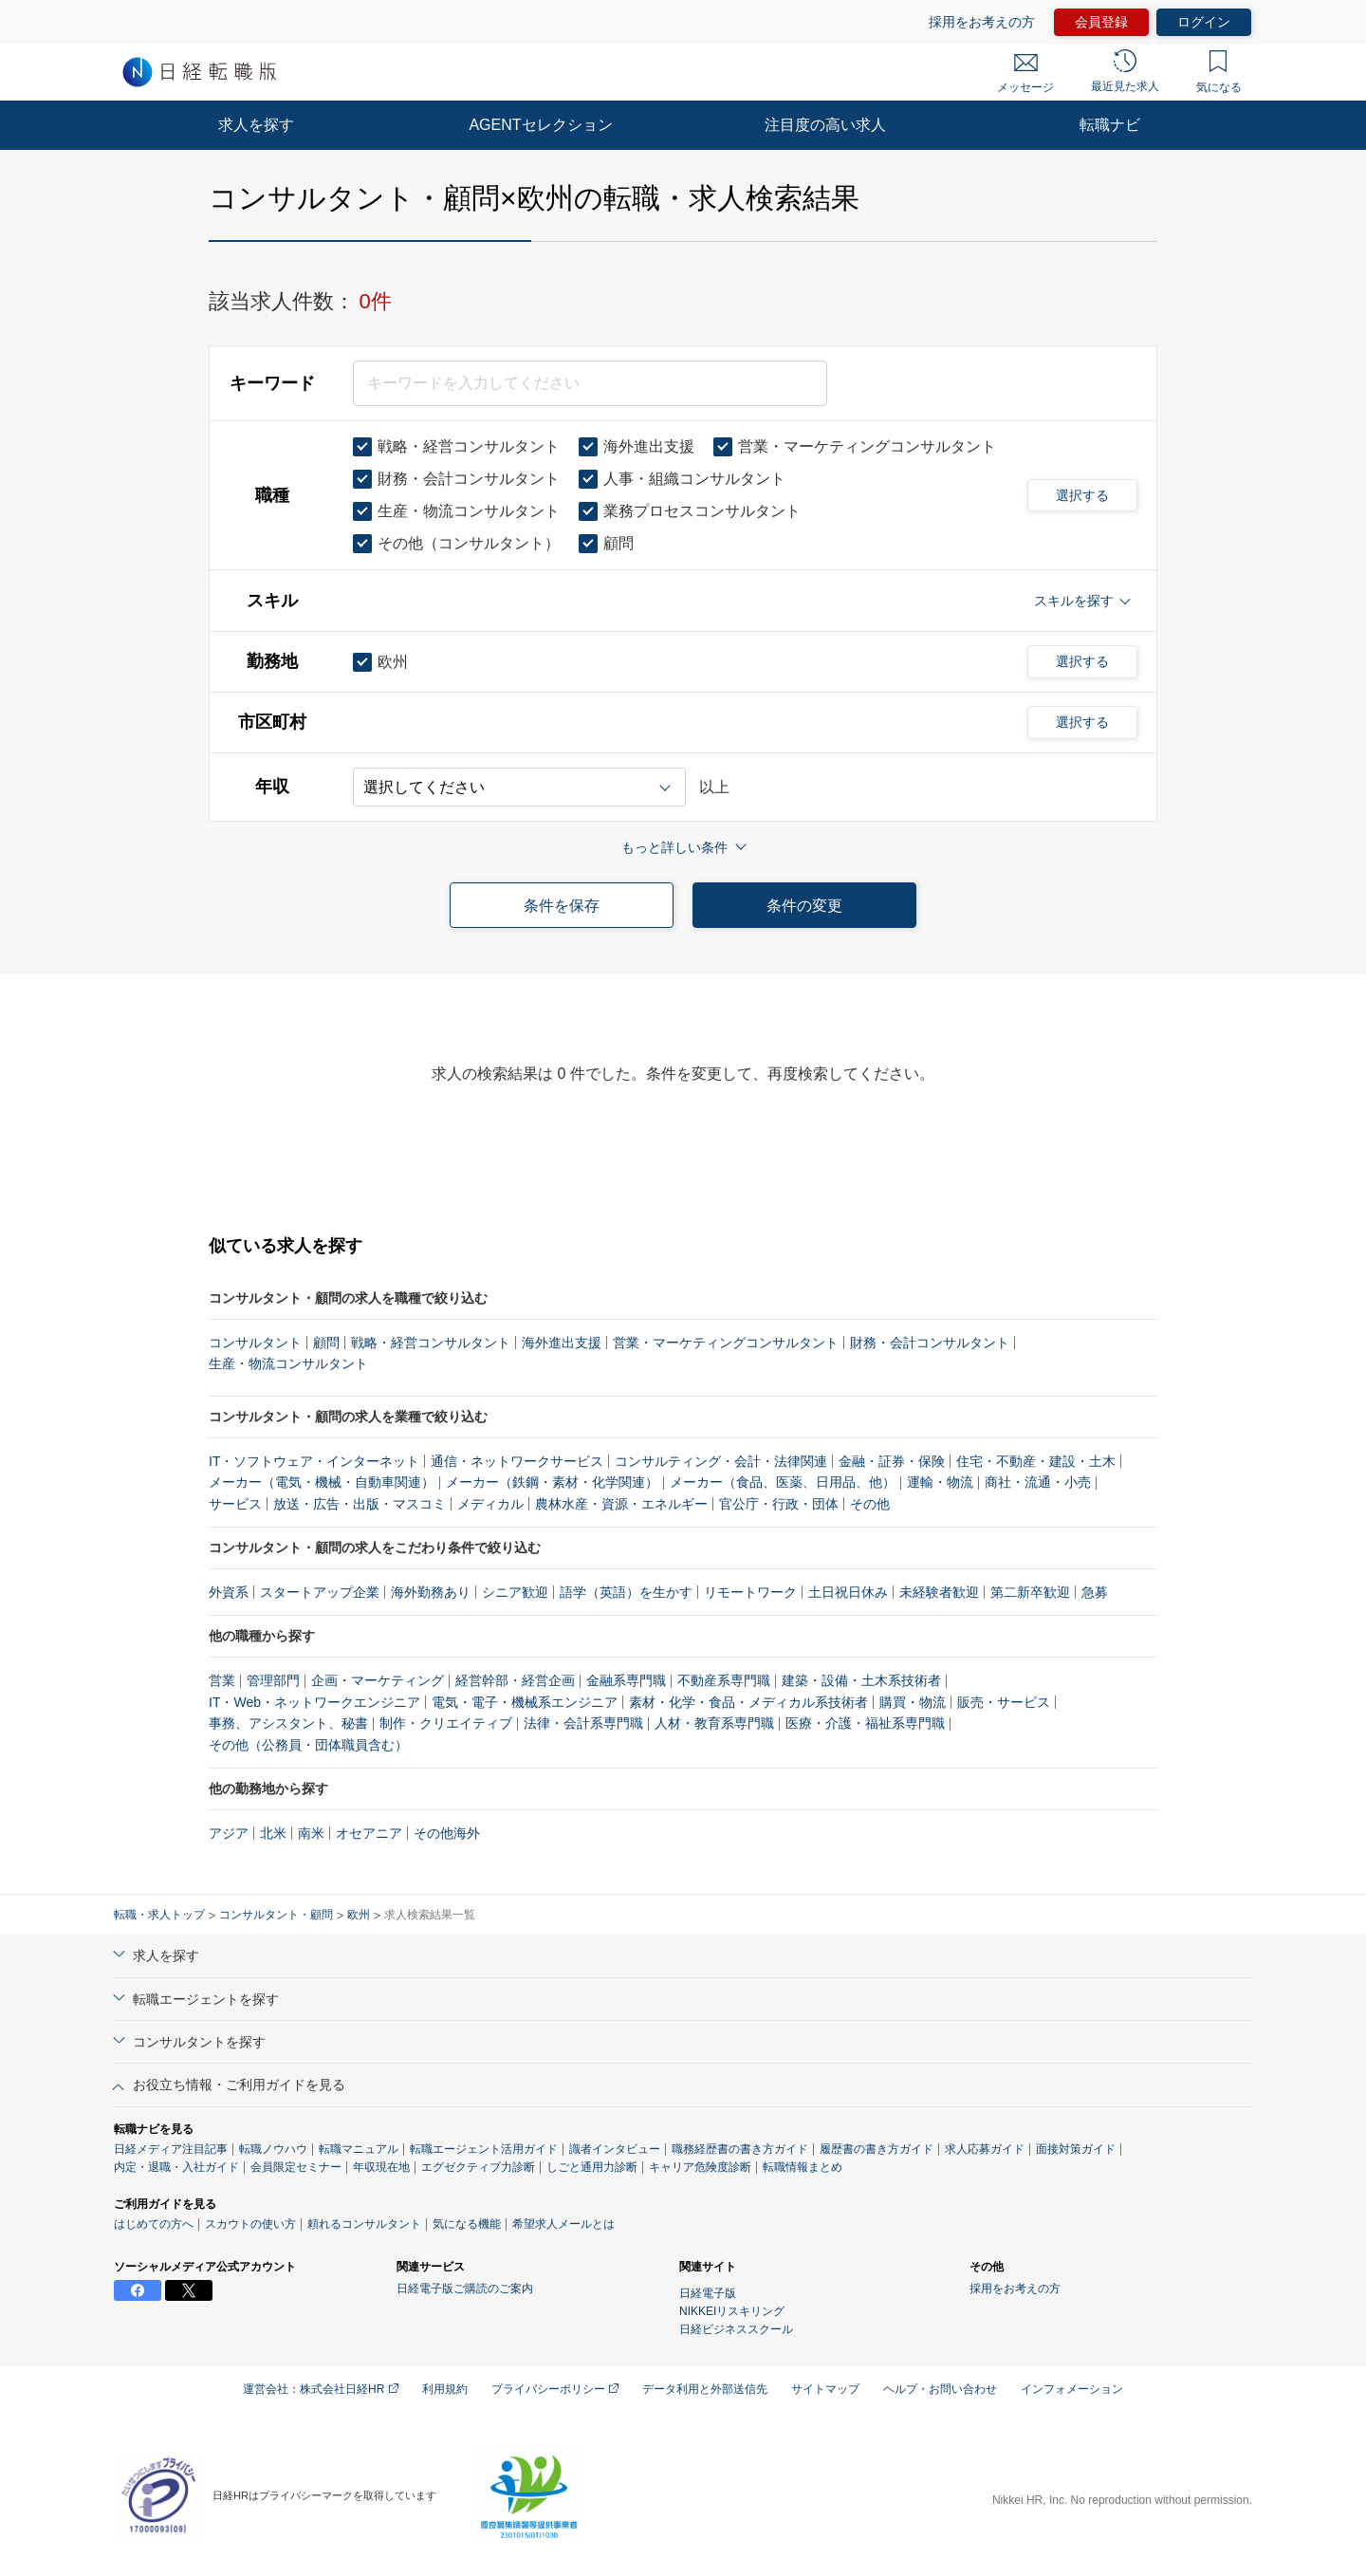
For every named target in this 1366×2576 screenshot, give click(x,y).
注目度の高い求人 (825, 125)
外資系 (229, 1592)
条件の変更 (804, 906)
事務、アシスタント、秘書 (288, 1723)
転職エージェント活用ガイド (484, 2149)
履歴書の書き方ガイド (876, 2149)
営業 (222, 1680)
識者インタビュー (614, 2149)
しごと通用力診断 (591, 2167)
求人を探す (256, 125)
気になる (1219, 72)
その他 (870, 1503)
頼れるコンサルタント (364, 2224)
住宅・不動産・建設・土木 (1036, 1461)
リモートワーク (750, 1592)
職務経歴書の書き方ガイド (740, 2149)
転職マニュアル (358, 2149)
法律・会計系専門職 (583, 1723)
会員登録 (1101, 21)
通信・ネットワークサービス (517, 1461)
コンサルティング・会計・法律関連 (721, 1461)
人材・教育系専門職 (714, 1723)
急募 (1094, 1592)
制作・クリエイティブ (445, 1723)
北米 (273, 1833)
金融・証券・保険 (892, 1461)
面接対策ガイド (1076, 2149)
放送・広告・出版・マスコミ (359, 1503)
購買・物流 (912, 1702)
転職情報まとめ (802, 2167)
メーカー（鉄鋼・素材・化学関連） (552, 1482)
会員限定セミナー (296, 2167)
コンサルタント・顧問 (276, 1914)
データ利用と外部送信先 (704, 2389)
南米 (311, 1833)
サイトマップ (825, 2389)
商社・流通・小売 (1038, 1482)
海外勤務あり (431, 1592)
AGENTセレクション (540, 125)
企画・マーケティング (377, 1680)
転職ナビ (1110, 125)
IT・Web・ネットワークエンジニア (314, 1702)
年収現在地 (381, 2167)
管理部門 (273, 1680)
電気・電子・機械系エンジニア (525, 1702)
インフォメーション (1072, 2389)
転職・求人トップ (159, 1914)
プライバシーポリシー (554, 2389)
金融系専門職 (626, 1680)
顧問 (326, 1342)
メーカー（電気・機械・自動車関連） (321, 1482)
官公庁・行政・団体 (779, 1503)
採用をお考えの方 (982, 21)
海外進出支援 (561, 1342)
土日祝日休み (848, 1592)
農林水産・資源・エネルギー (621, 1503)
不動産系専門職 (723, 1680)
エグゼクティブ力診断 (478, 2167)
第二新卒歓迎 (1030, 1592)
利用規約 (445, 2389)
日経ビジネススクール (736, 2329)
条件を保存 (562, 906)
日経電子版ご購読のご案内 (465, 2288)
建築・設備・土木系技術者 (861, 1680)
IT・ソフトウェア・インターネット (314, 1461)
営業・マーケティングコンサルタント (726, 1342)
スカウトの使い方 (250, 2224)
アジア (229, 1833)
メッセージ (1025, 74)
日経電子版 (707, 2293)
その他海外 (447, 1833)
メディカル (490, 1503)
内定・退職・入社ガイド (176, 2167)
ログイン (1203, 21)
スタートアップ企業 (319, 1592)
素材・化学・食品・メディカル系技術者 (748, 1702)
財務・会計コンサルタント (929, 1342)
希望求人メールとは (563, 2224)
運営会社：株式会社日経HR (320, 2389)
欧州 (358, 1914)
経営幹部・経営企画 (515, 1680)
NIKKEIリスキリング (732, 2311)
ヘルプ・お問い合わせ (940, 2389)
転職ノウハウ (273, 2149)
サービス (235, 1503)
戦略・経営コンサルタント (430, 1342)
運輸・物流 (940, 1482)
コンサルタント (255, 1342)
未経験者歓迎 (939, 1592)
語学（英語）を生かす (626, 1592)
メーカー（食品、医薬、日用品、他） (782, 1482)
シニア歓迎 (515, 1592)
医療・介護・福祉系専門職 (865, 1723)
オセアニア (369, 1833)
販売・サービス (1003, 1702)
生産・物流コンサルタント (288, 1363)
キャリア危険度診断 (700, 2167)
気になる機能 (467, 2224)
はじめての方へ (154, 2224)
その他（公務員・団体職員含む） (308, 1744)
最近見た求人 (1125, 71)
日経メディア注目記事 (171, 2149)
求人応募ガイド (984, 2149)
